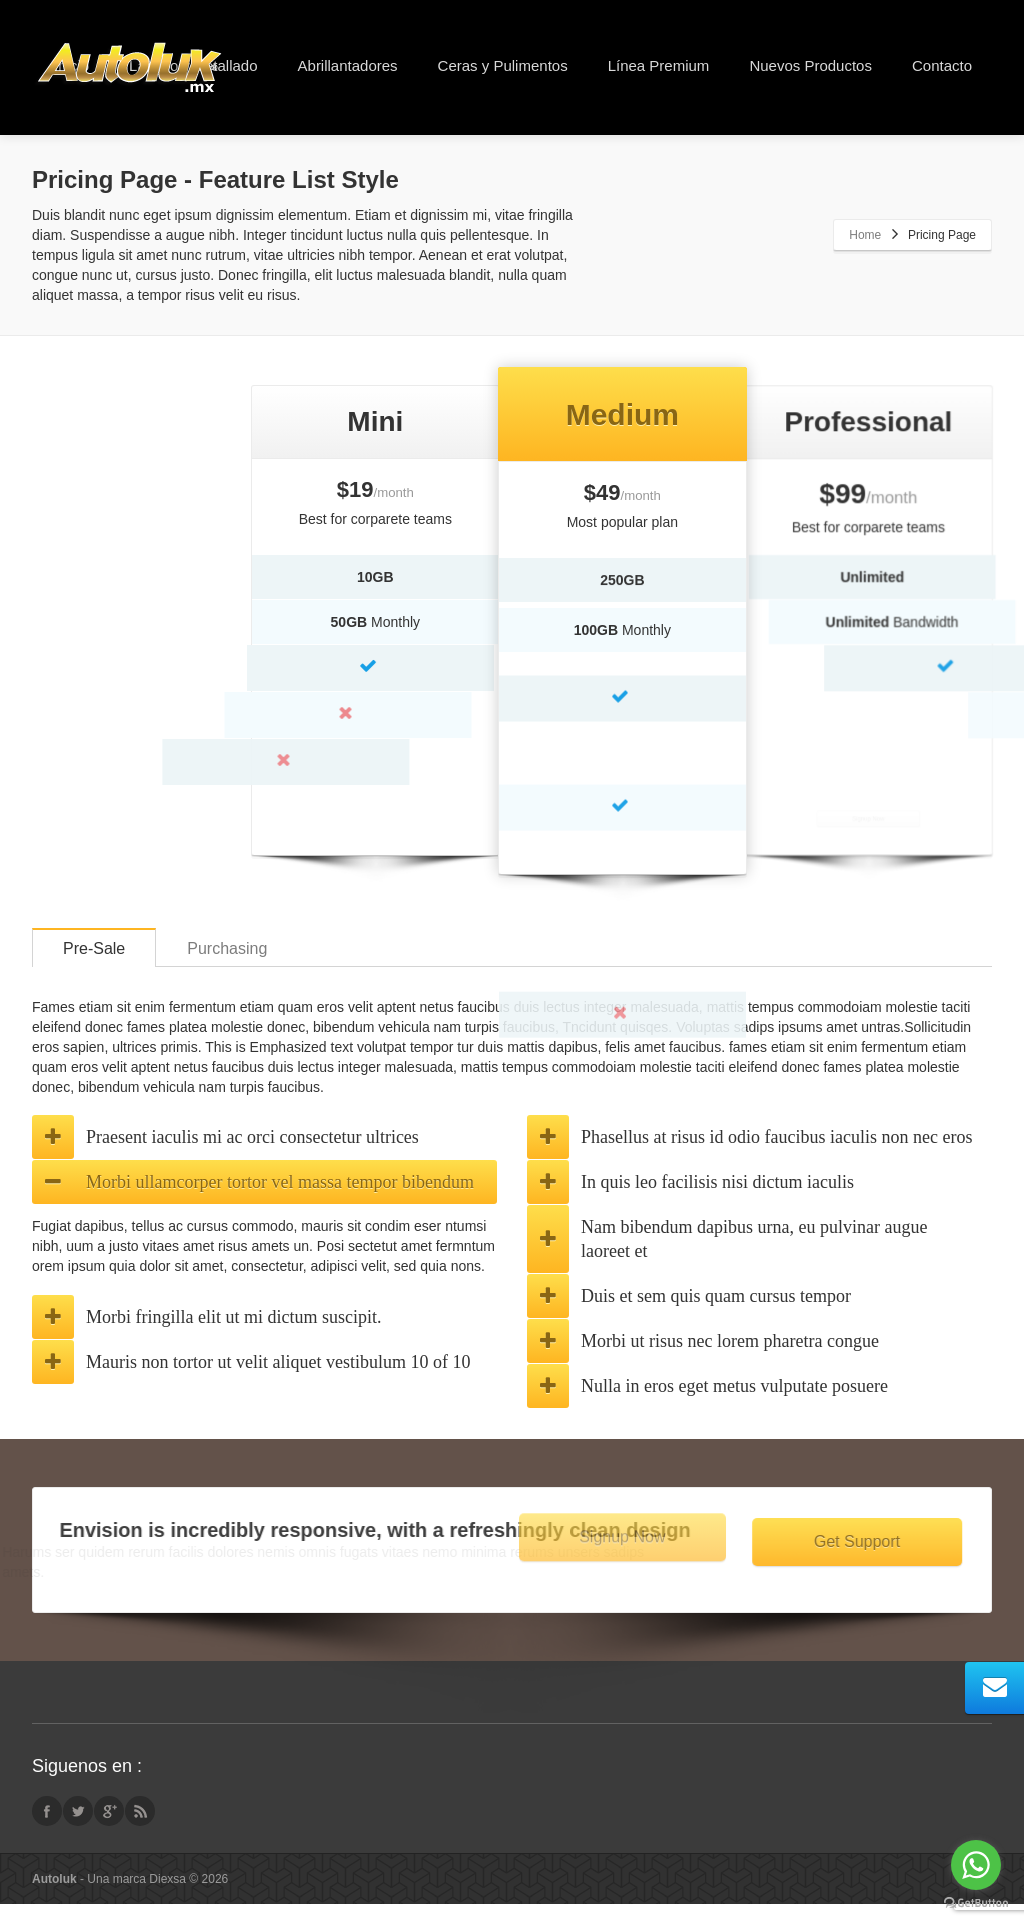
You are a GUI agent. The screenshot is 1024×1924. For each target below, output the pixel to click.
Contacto (942, 65)
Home (865, 235)
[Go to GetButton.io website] (976, 1903)
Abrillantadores (348, 65)
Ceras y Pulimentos (503, 65)
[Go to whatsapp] (976, 1865)
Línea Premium (659, 65)
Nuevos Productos (810, 65)
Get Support (862, 1561)
